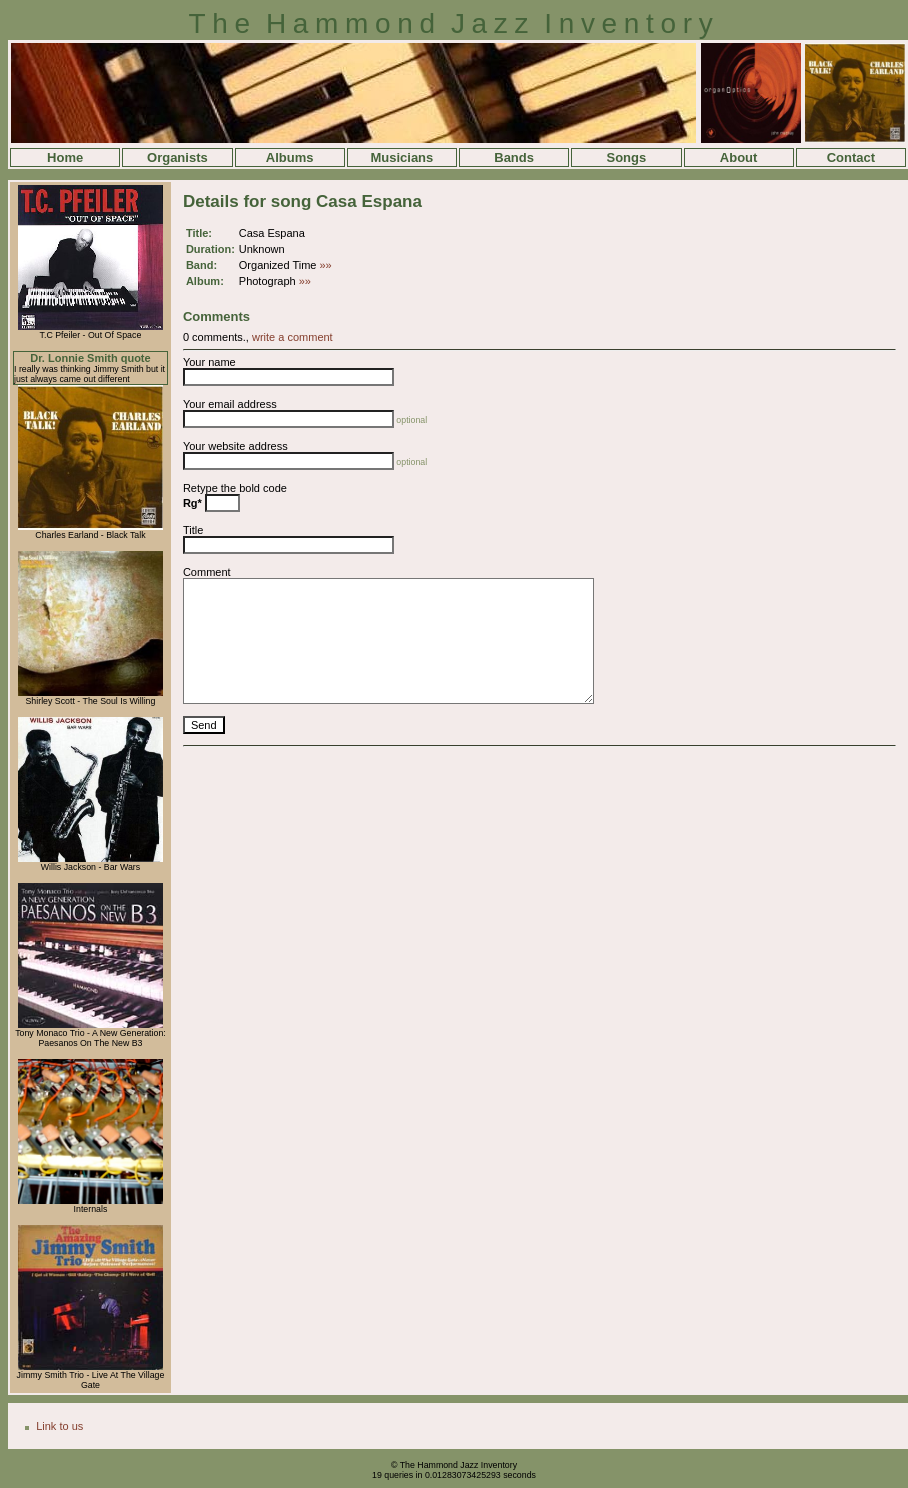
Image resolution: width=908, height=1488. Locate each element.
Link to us (59, 1426)
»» (326, 265)
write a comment (292, 337)
